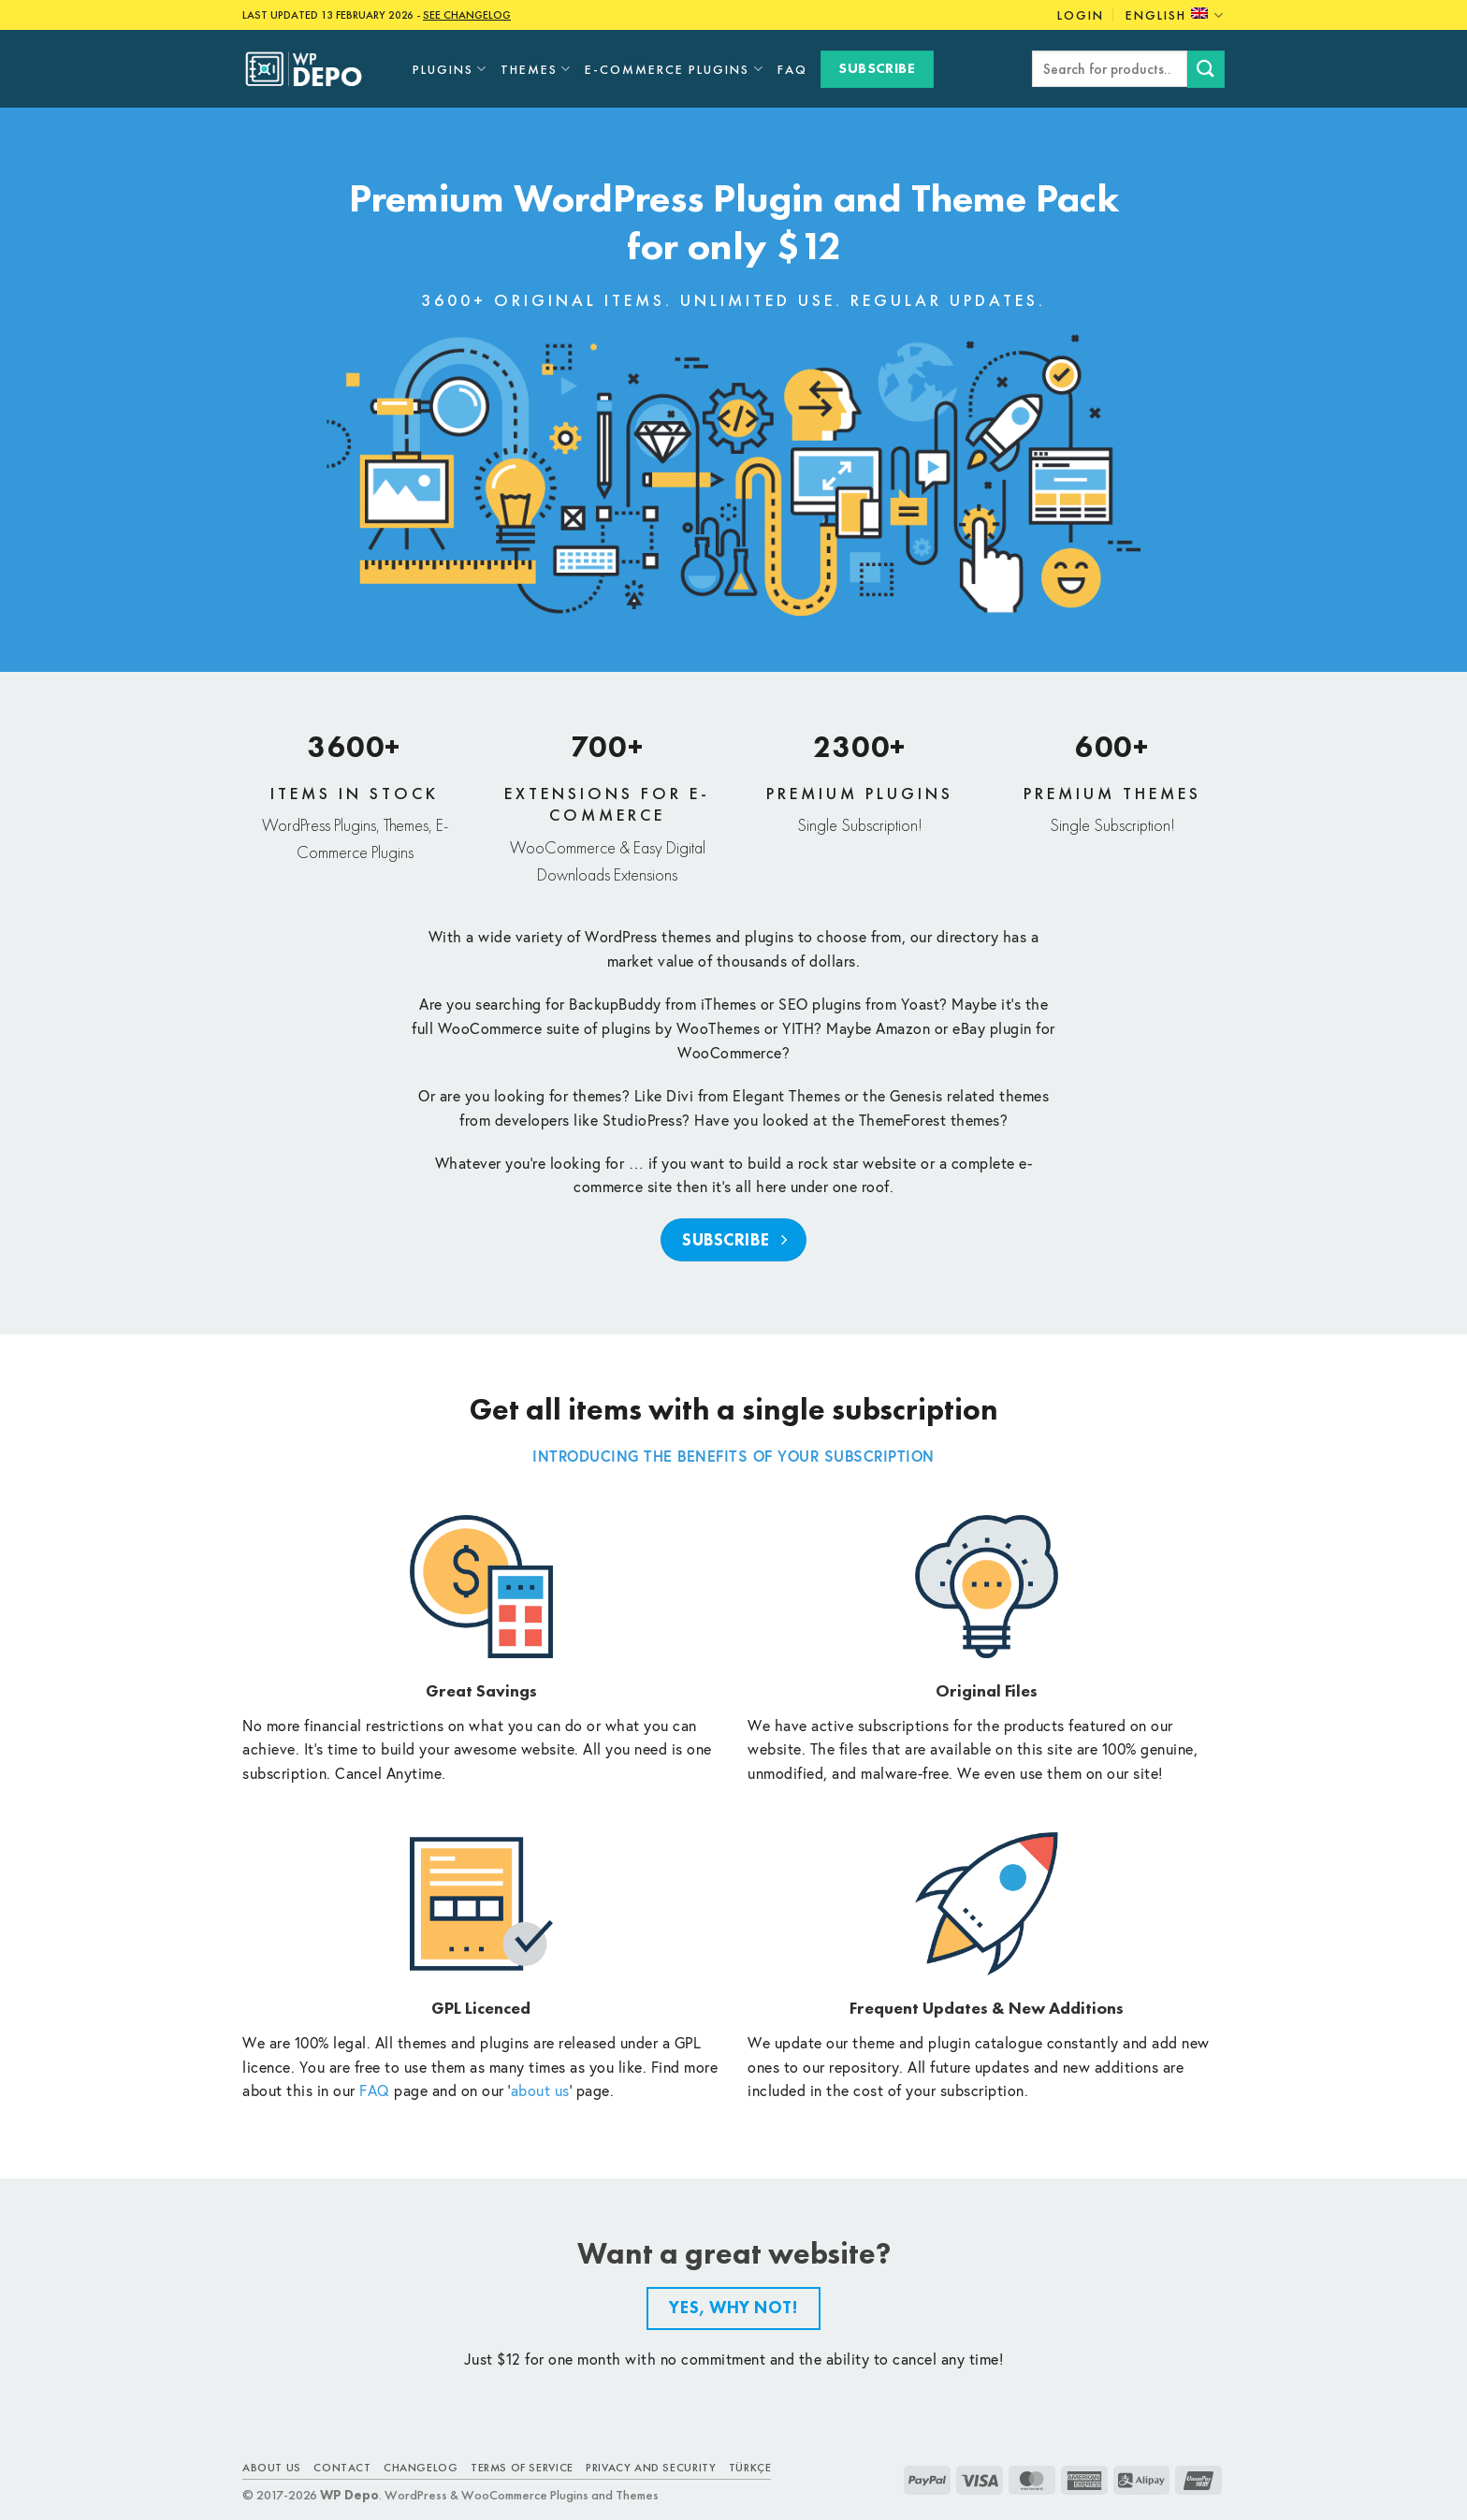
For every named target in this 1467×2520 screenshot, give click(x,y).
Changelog (421, 2467)
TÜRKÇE (750, 2467)
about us (540, 2090)
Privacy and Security (651, 2467)
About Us (271, 2467)
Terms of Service (522, 2467)
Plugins (450, 69)
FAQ (792, 69)
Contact (341, 2467)
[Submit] (1206, 69)
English (1175, 15)
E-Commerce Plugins (674, 69)
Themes (536, 69)
